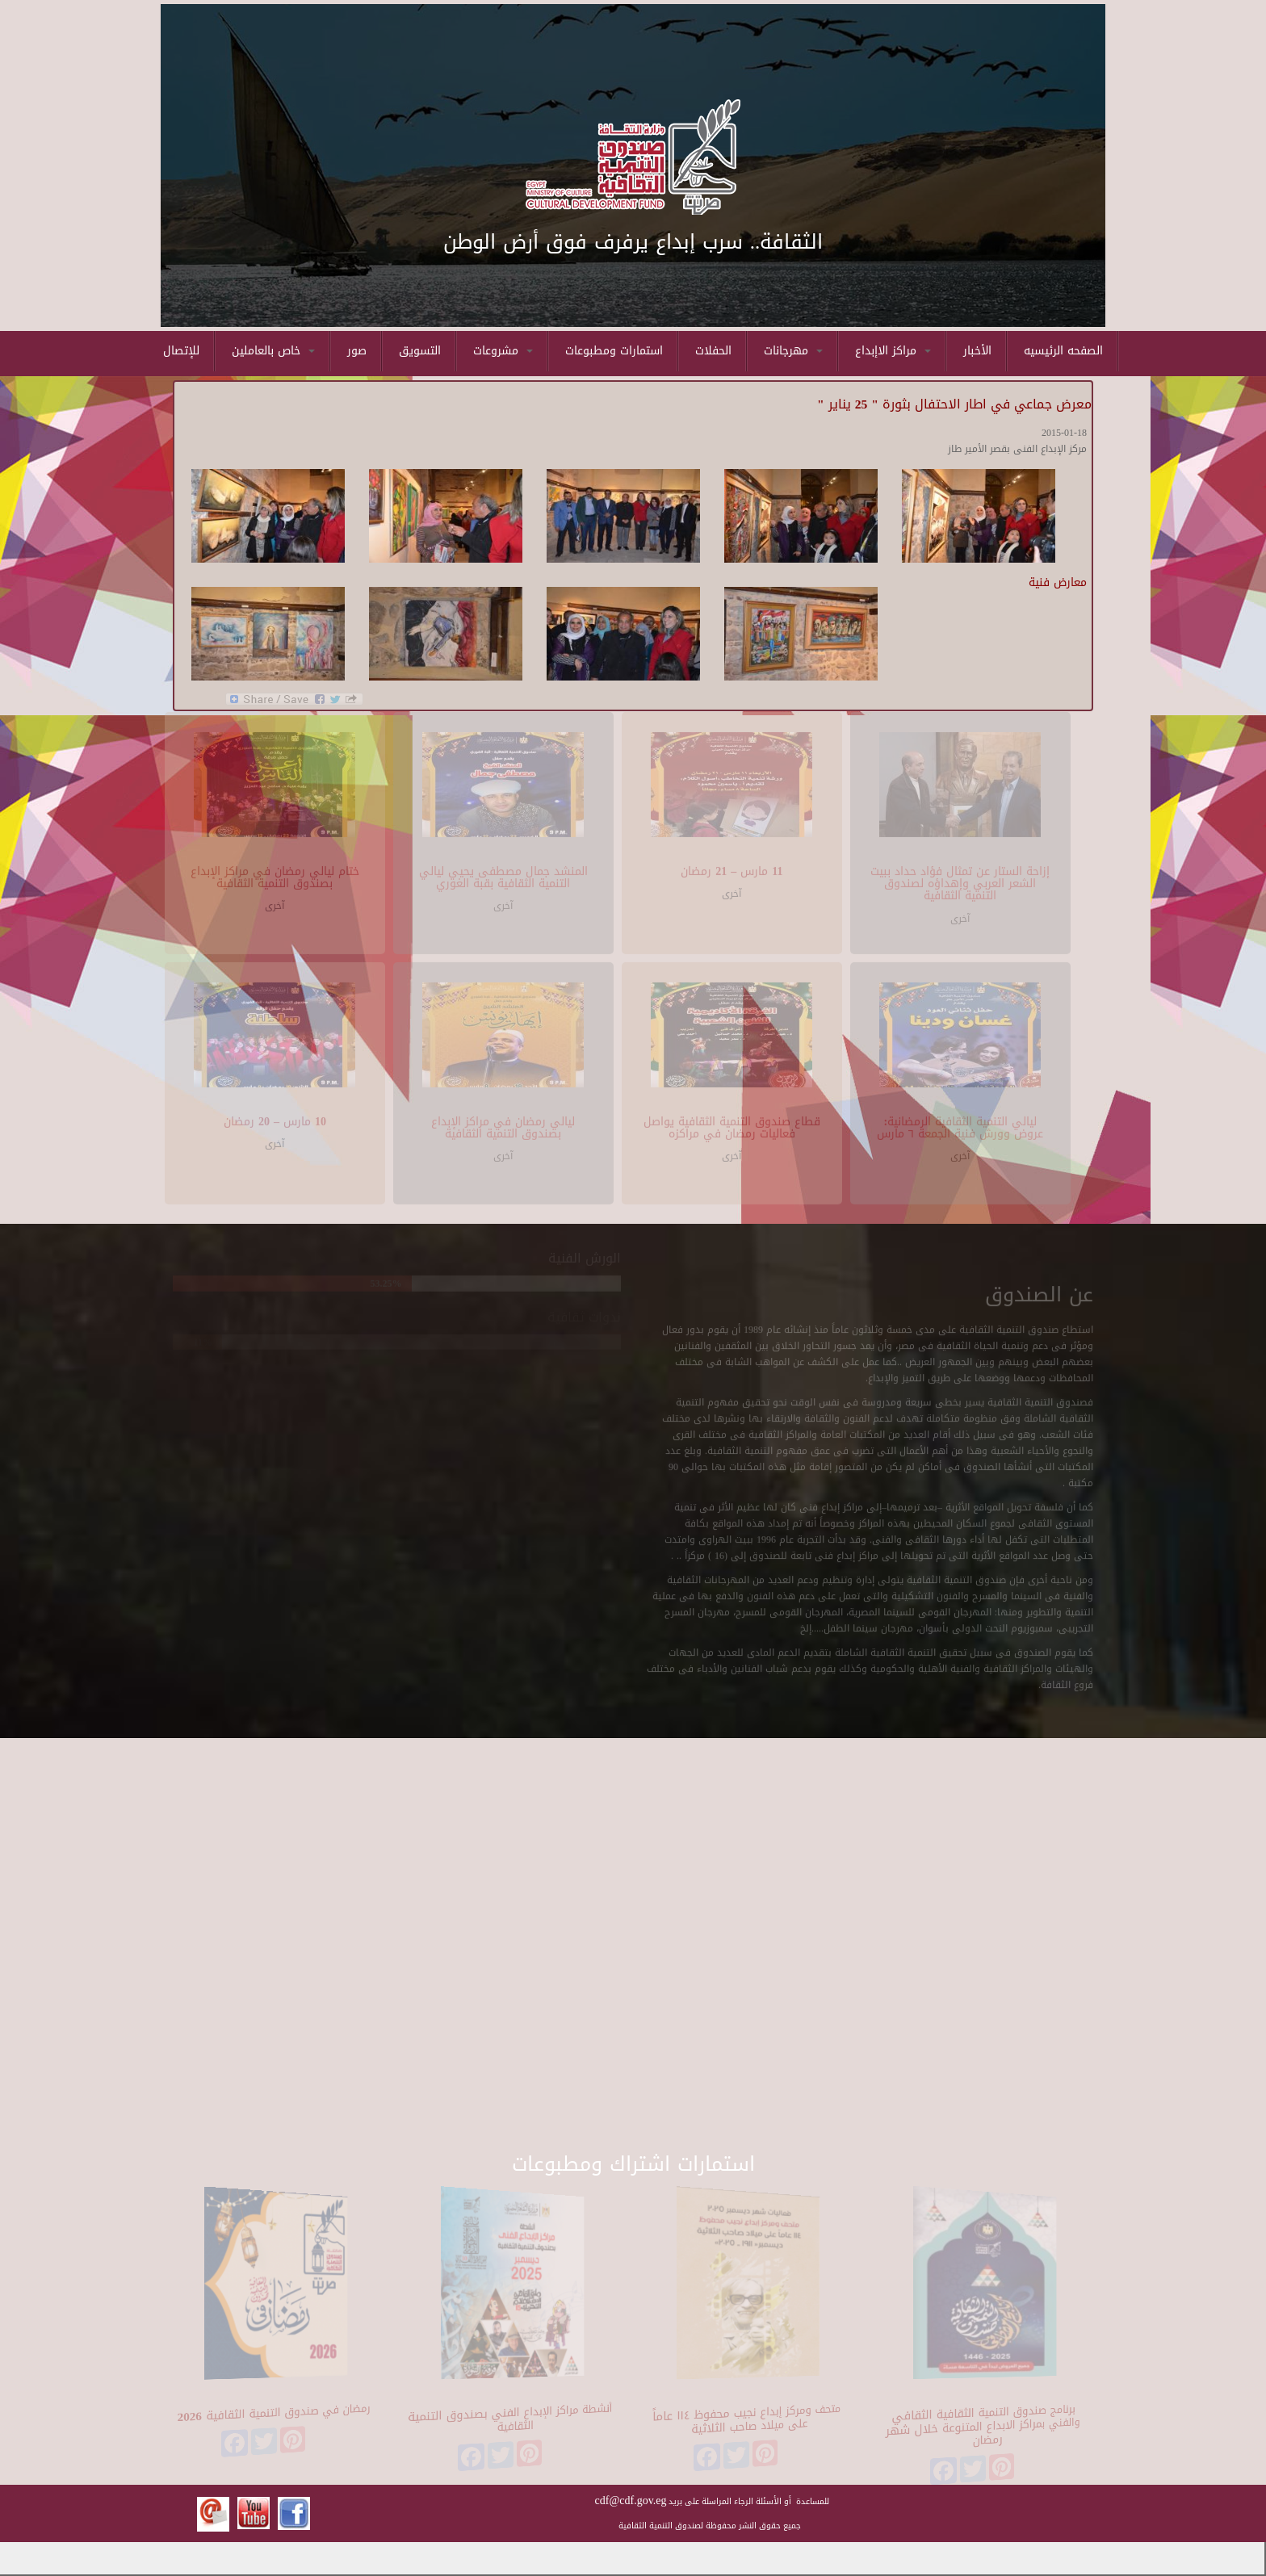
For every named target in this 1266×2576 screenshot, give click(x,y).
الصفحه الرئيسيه (1063, 351)
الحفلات (713, 351)
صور (357, 351)
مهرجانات (793, 351)
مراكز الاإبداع (893, 351)
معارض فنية (1058, 582)
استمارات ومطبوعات (614, 351)
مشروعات (503, 351)
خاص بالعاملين (273, 351)
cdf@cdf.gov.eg (631, 2500)
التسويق (420, 351)
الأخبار (977, 351)
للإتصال (181, 351)
